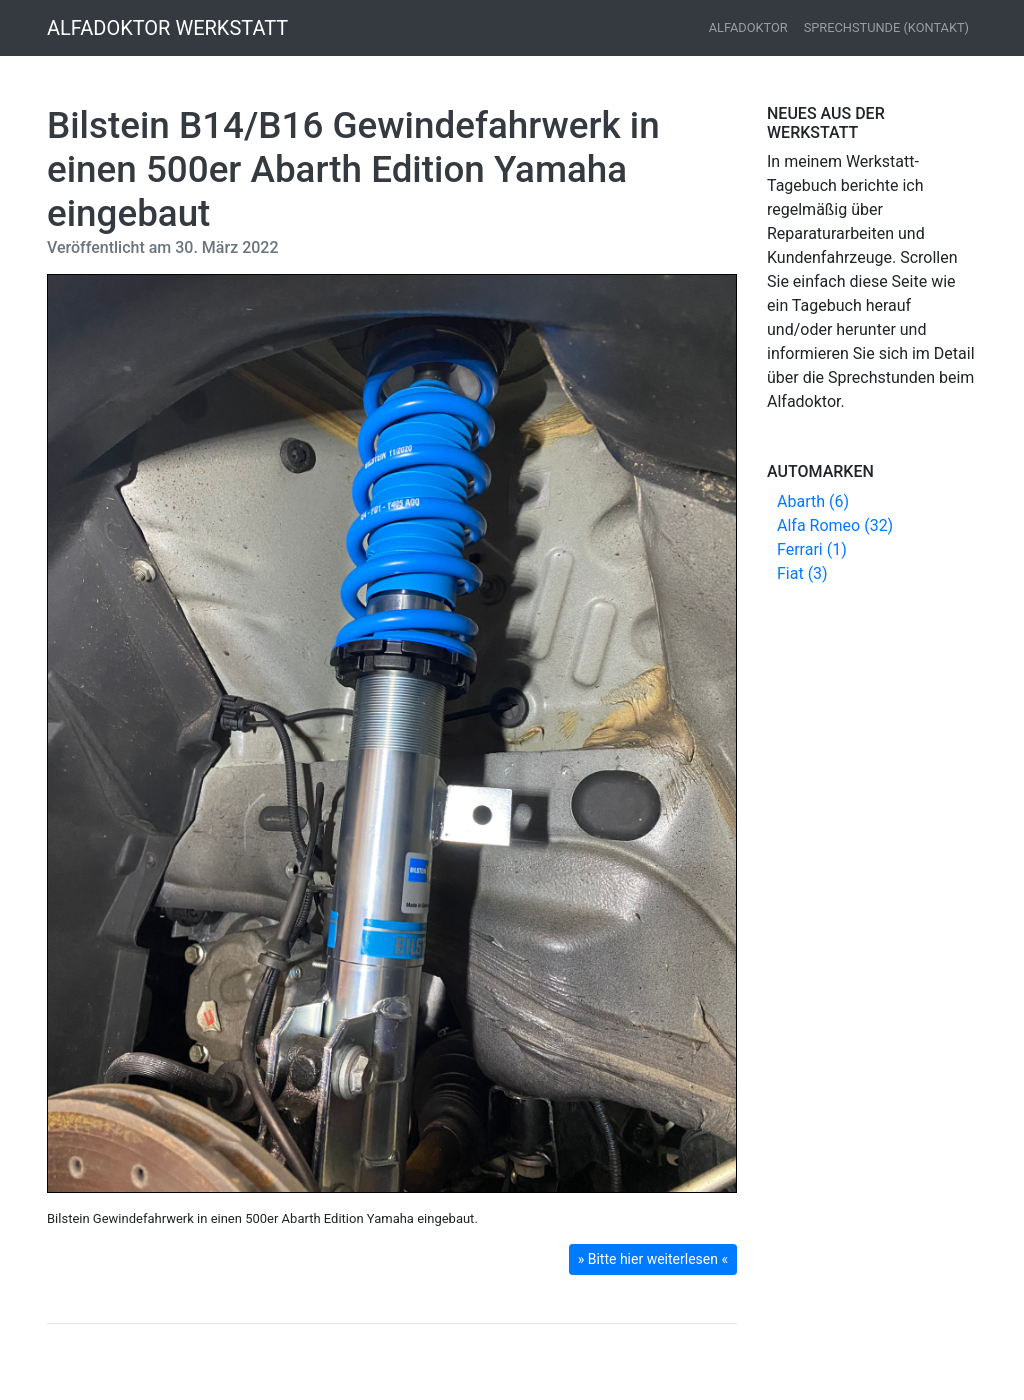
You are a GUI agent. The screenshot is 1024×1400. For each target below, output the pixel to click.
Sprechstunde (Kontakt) (886, 27)
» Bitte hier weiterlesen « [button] (653, 1259)
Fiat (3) (802, 573)
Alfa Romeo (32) (835, 525)
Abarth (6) (813, 501)
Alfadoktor (748, 27)
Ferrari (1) (812, 549)
